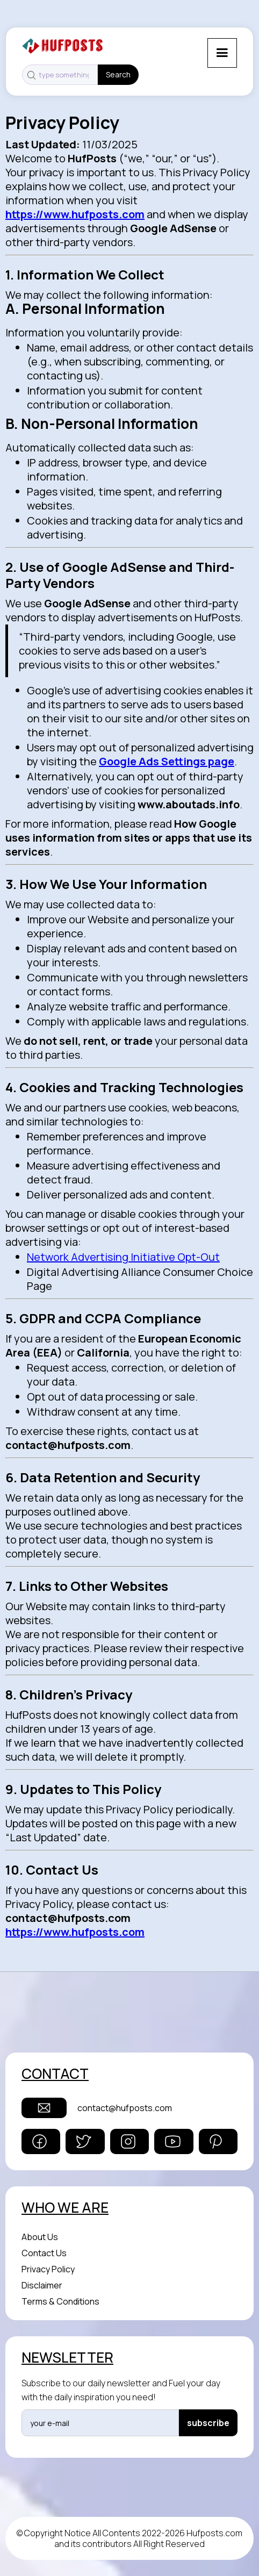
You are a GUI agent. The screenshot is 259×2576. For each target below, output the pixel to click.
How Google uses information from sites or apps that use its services (128, 837)
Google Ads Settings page (166, 761)
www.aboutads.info (189, 804)
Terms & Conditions (60, 2301)
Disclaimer (41, 2285)
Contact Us (44, 2253)
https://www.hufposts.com (75, 214)
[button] (222, 53)
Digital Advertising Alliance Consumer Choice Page (140, 1279)
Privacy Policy (48, 2269)
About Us (39, 2236)
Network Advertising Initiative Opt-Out (123, 1257)
